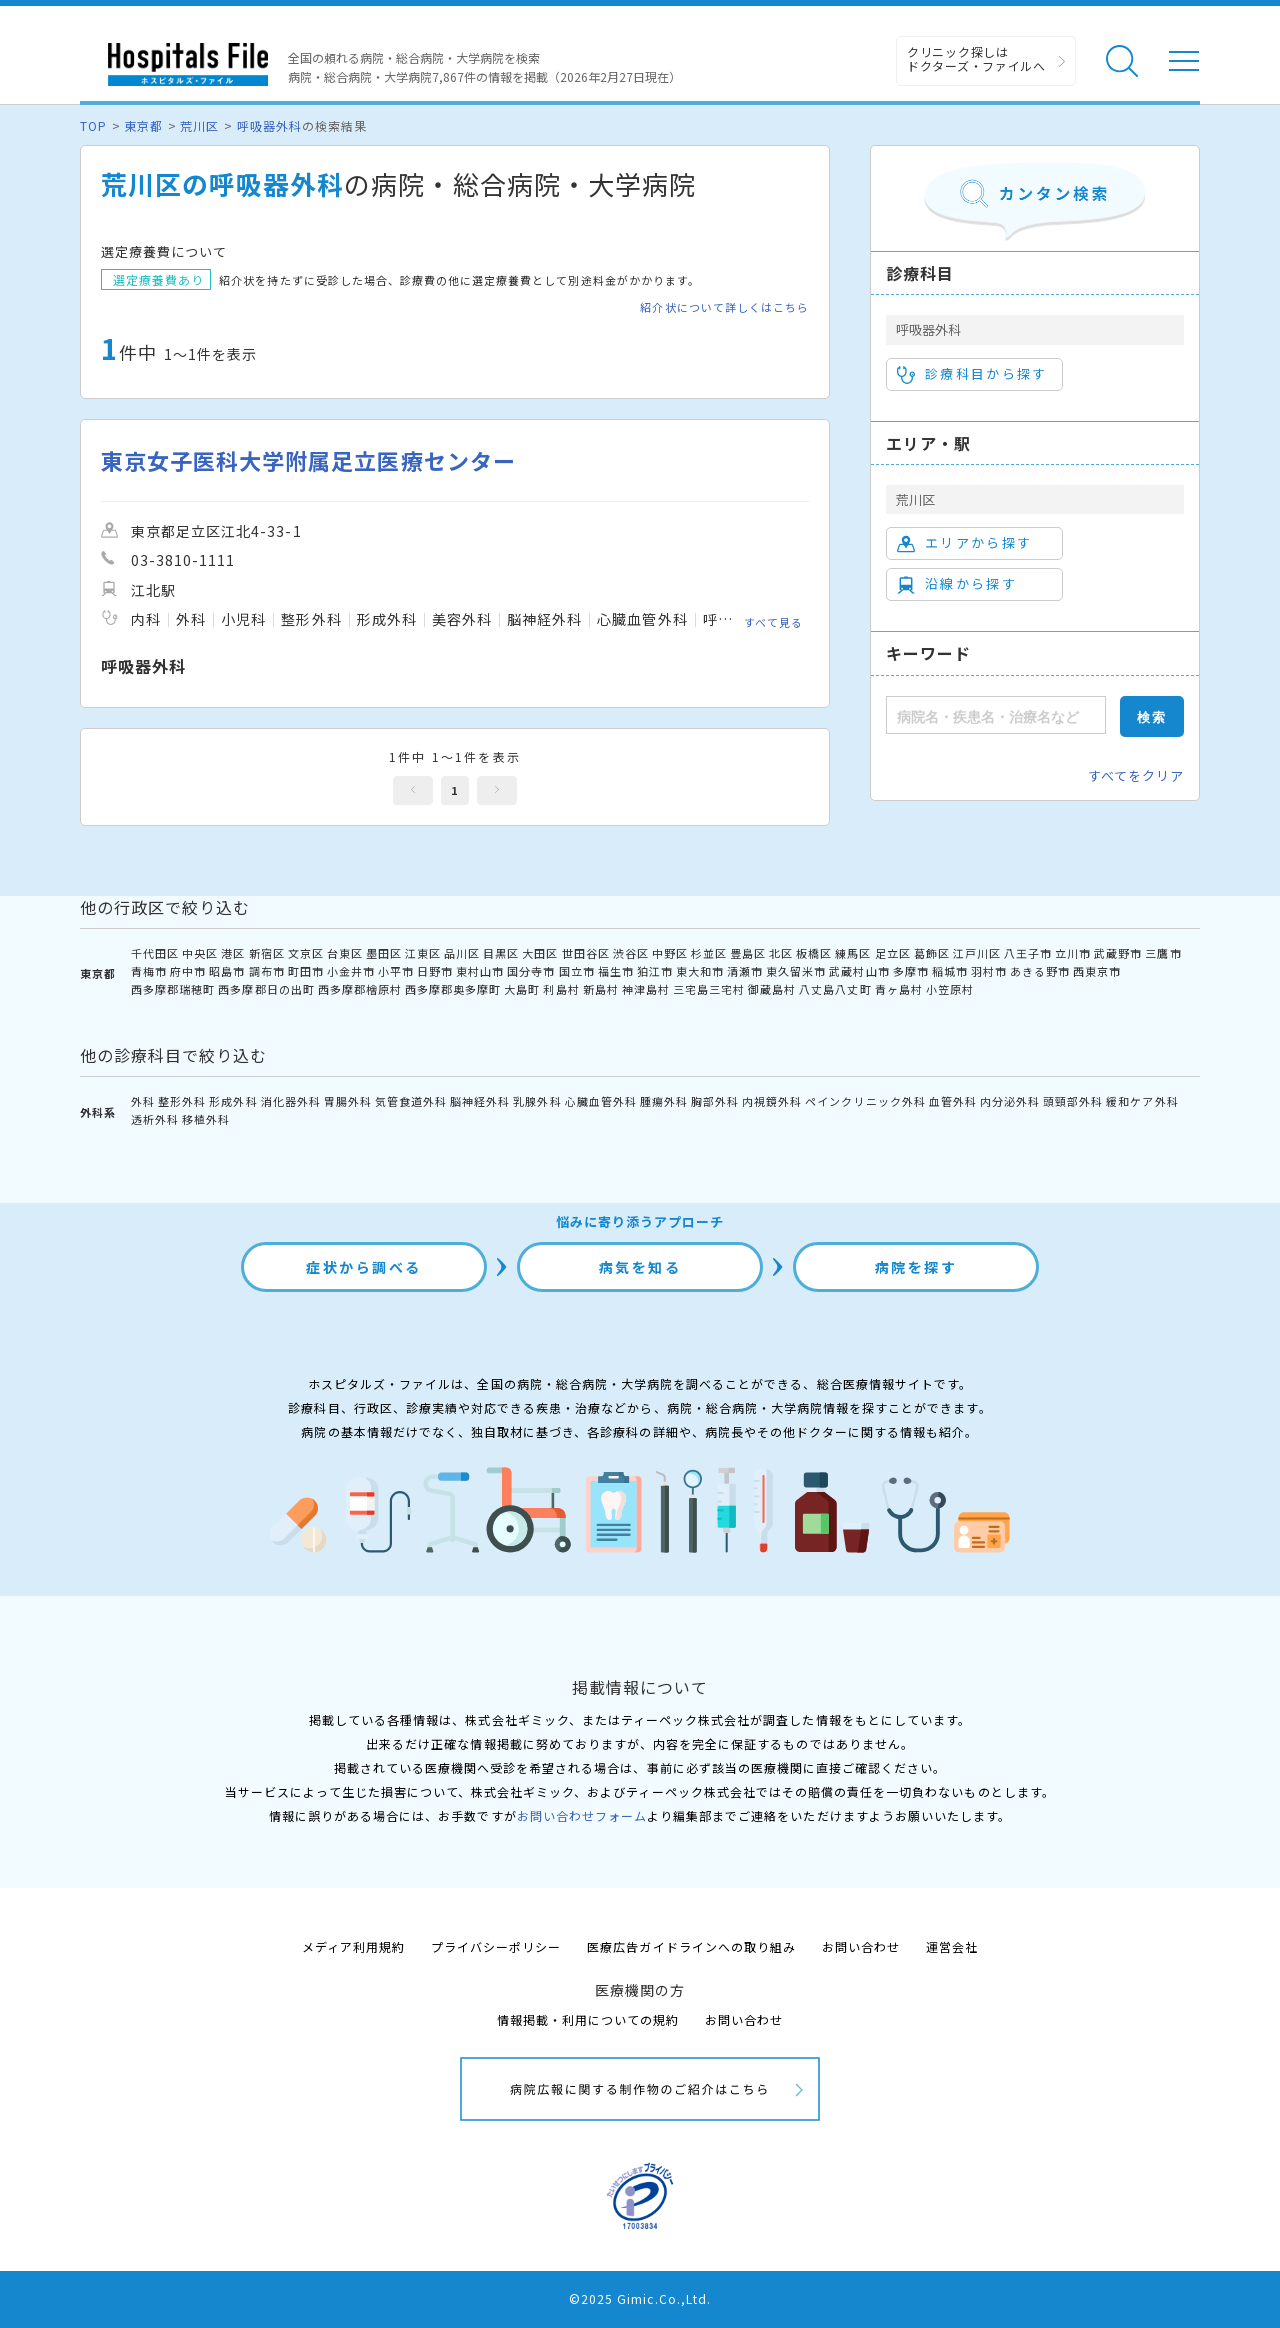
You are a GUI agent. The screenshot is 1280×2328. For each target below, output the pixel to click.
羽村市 (989, 971)
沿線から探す (957, 584)
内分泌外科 (1010, 1101)
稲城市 (950, 971)
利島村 (561, 989)
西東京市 (1097, 971)
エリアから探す (964, 543)
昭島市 (227, 971)
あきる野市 (1040, 971)
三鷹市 (1163, 953)
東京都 (143, 125)
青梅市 (149, 971)
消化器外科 (291, 1101)
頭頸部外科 (1073, 1101)
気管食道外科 (411, 1101)
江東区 (423, 953)
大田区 (540, 953)
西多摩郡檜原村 (360, 989)
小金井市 (351, 971)
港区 (233, 953)
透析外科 (155, 1119)
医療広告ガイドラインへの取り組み (691, 1946)
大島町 (522, 989)
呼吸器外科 (269, 125)
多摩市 (911, 971)
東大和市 (700, 971)
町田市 (306, 971)
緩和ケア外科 (1142, 1101)
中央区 (200, 953)
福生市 (616, 971)
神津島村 (646, 989)
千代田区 (155, 953)
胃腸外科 (348, 1101)
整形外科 (182, 1101)
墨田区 (384, 953)
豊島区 (748, 953)
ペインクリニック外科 (865, 1101)
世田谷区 (586, 953)
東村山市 (480, 971)
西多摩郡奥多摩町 (453, 989)
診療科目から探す (972, 374)
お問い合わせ (861, 1946)
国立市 (577, 971)
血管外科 (953, 1101)
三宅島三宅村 (709, 989)
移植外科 (206, 1119)
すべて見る (773, 622)
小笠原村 (950, 989)
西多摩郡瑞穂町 (173, 989)
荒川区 (199, 125)
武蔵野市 (1118, 953)
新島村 (601, 989)
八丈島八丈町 (835, 989)
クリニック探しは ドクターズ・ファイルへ (976, 58)
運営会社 (952, 1946)
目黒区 (501, 953)
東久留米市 (796, 971)
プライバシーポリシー (496, 1946)
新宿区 (267, 953)
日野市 (435, 971)
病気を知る (640, 1267)
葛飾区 (932, 953)
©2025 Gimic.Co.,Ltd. (640, 2298)
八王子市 (1028, 953)
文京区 (306, 953)
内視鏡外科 (772, 1101)
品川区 (462, 953)
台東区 (345, 953)
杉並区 (709, 953)
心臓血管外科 (601, 1101)
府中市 (188, 971)
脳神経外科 (480, 1101)
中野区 (670, 953)
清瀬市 (745, 971)
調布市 (267, 971)
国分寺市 (531, 971)
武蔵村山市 (859, 971)
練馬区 (853, 953)
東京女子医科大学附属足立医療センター (308, 460)
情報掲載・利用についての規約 (588, 2019)
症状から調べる (364, 1267)
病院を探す (916, 1267)
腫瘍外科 (664, 1101)
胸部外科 (715, 1101)
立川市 (1073, 953)
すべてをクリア (1136, 775)
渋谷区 (631, 953)
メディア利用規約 (353, 1946)
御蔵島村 (772, 989)
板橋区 (814, 953)
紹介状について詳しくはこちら (724, 307)
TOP (93, 125)
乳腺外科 (537, 1101)
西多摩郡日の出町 (266, 989)
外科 (143, 1101)
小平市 (396, 971)
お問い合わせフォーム (582, 1815)
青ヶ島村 (899, 989)
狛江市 (655, 971)
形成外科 (233, 1101)
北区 (781, 953)
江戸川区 (977, 953)
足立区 (893, 953)
